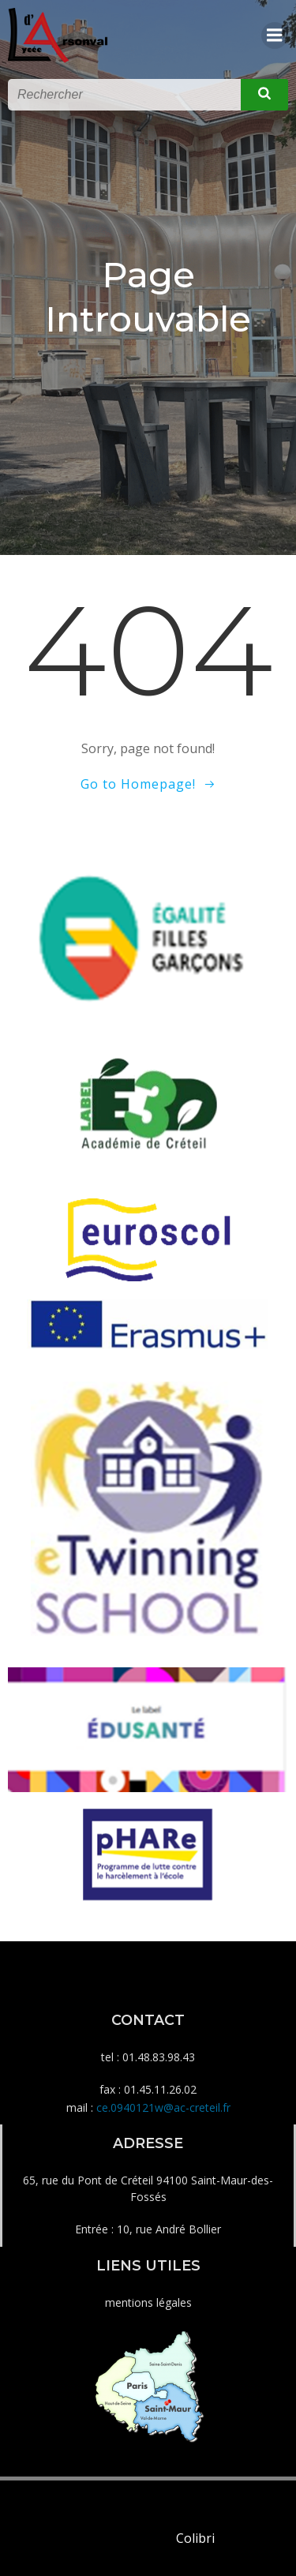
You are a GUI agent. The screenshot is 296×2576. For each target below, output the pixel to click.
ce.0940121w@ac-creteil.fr (163, 2107)
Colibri (195, 2538)
